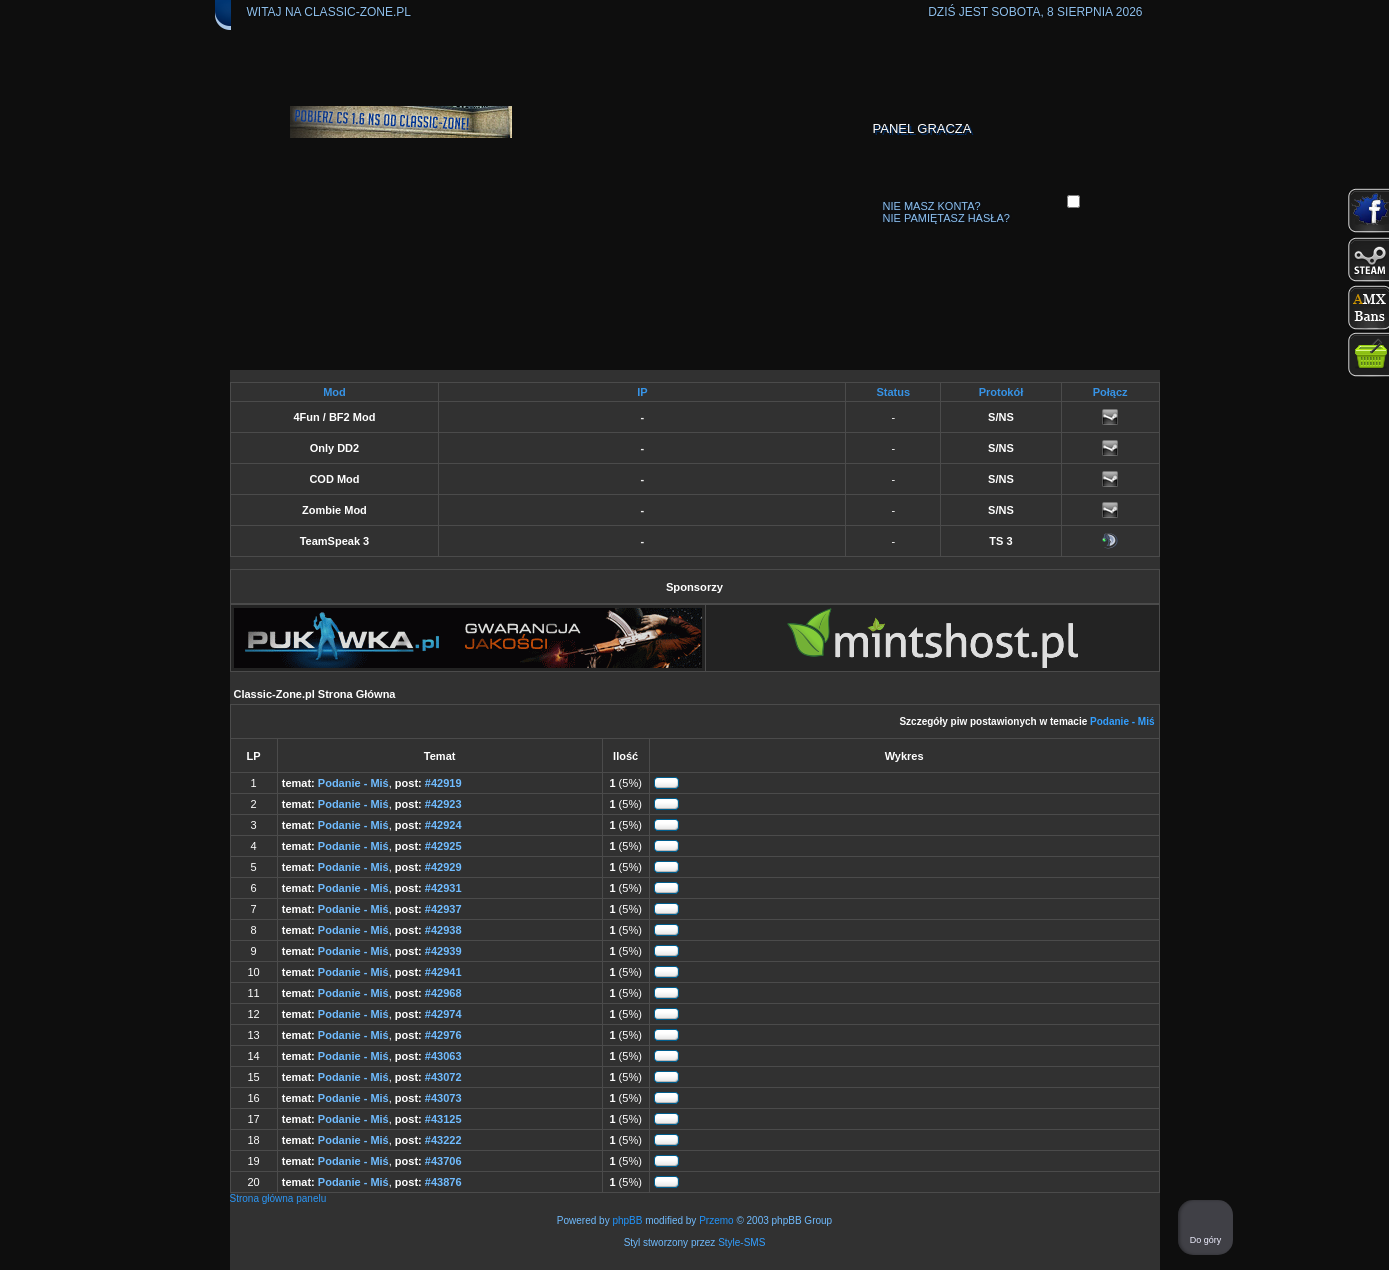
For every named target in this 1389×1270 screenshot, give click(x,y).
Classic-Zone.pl (357, 12)
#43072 (443, 1077)
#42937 (443, 909)
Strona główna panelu (278, 1198)
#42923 (443, 804)
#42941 (443, 972)
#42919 (443, 783)
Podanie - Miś (1122, 721)
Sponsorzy (694, 587)
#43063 (443, 1056)
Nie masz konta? (932, 206)
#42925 (443, 846)
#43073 (443, 1098)
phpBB (627, 1220)
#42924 (443, 825)
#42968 (443, 993)
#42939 (443, 951)
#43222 (443, 1140)
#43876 (443, 1182)
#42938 (443, 930)
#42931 (443, 888)
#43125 (443, 1119)
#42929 (443, 867)
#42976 (443, 1035)
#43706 (443, 1161)
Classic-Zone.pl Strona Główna (315, 694)
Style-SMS (741, 1242)
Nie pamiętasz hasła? (946, 218)
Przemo (716, 1220)
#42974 (443, 1014)
